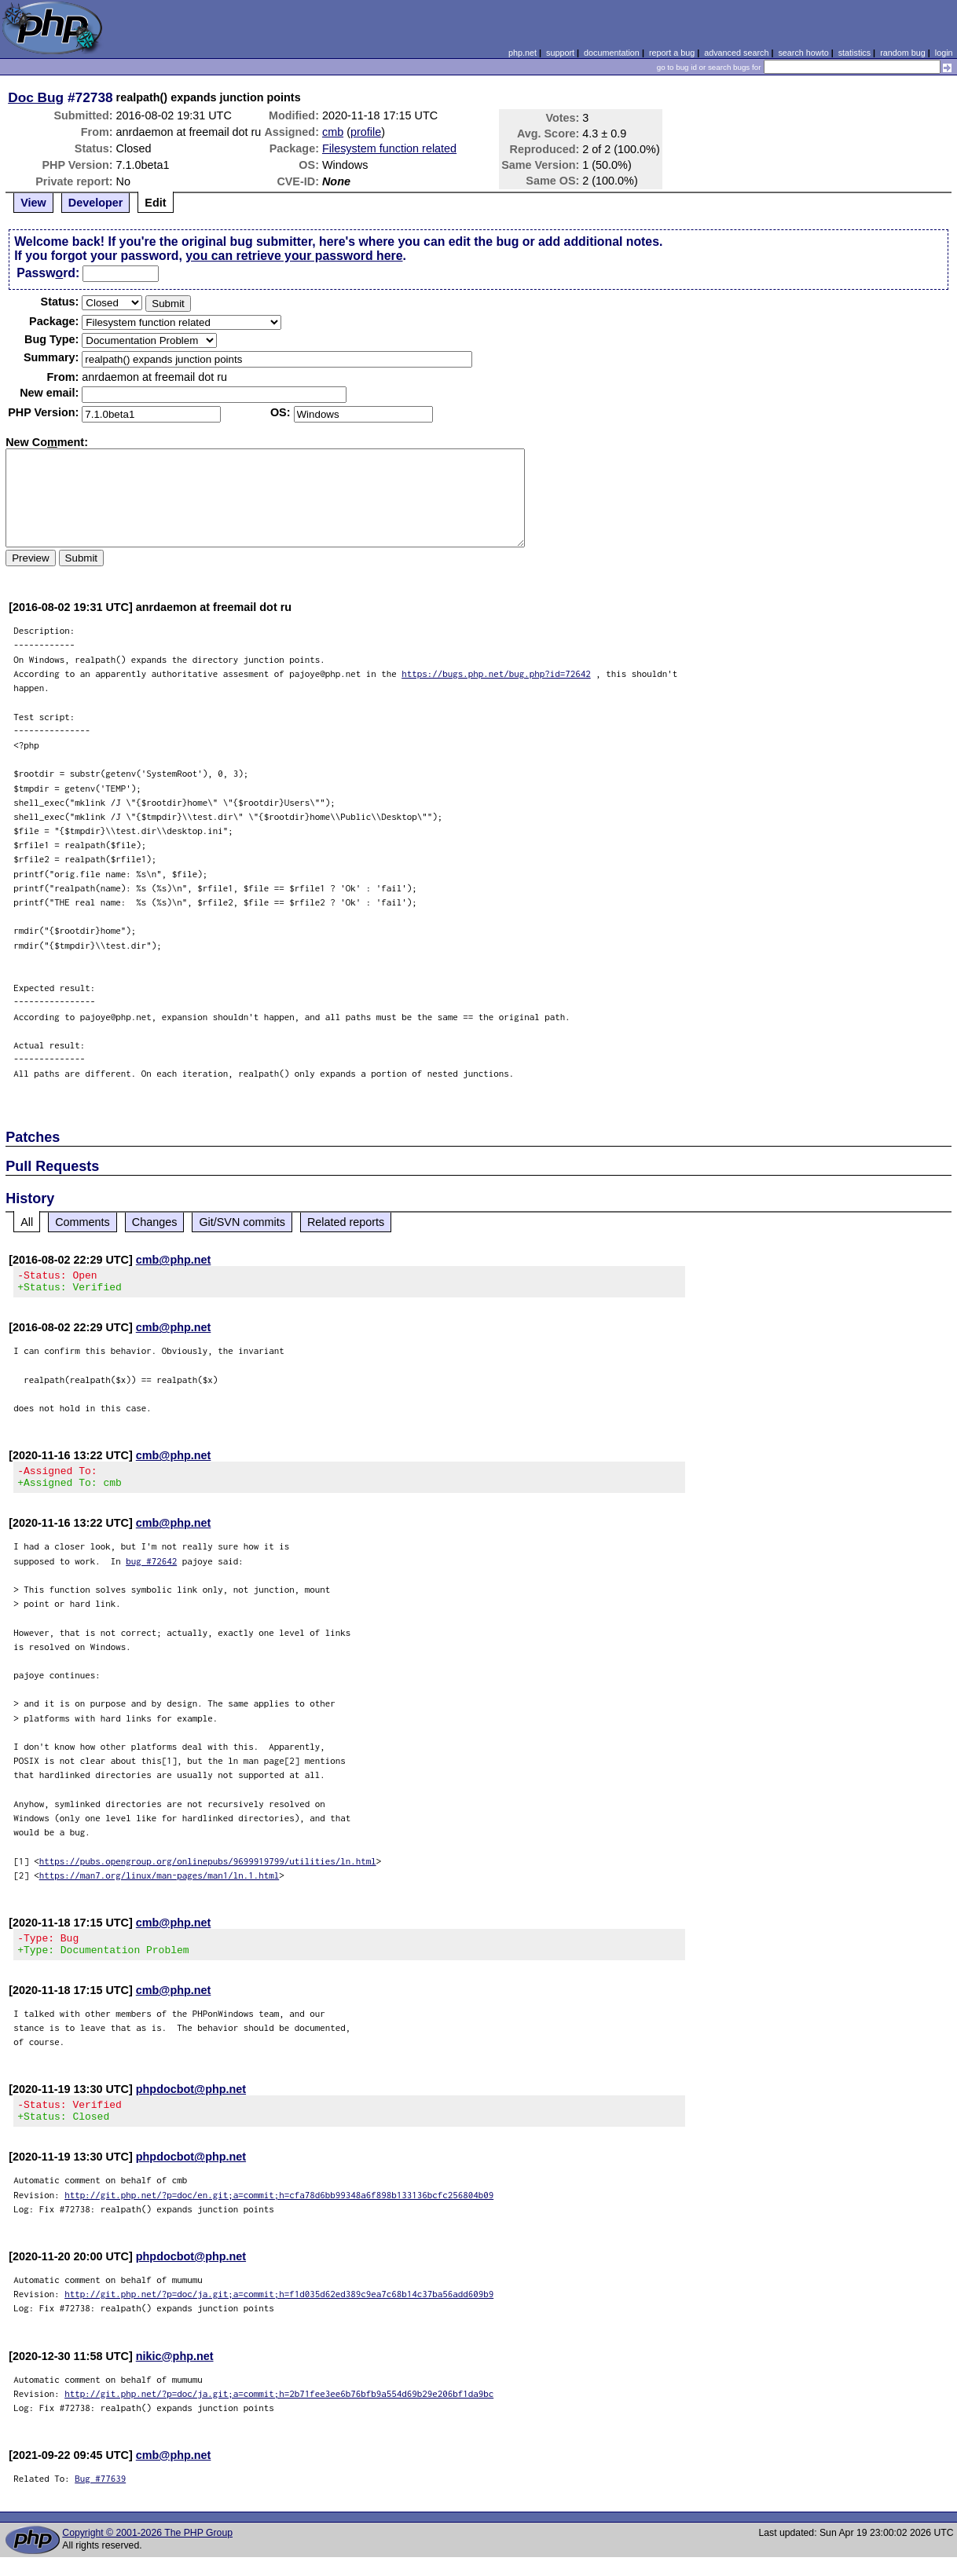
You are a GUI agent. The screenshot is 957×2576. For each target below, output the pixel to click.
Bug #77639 (100, 2497)
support (560, 52)
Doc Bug (36, 97)
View (33, 202)
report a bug (672, 52)
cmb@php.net (173, 1259)
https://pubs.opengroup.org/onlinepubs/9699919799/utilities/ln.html (207, 1870)
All (26, 1222)
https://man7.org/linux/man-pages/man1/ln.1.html (159, 1884)
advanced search (736, 52)
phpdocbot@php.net (191, 2103)
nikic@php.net (175, 2375)
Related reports (345, 1222)
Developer (95, 202)
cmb (332, 132)
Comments (82, 1222)
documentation (612, 52)
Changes (155, 1222)
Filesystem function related (389, 148)
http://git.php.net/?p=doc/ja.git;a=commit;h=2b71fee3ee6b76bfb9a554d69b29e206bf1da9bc (278, 2412)
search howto (803, 52)
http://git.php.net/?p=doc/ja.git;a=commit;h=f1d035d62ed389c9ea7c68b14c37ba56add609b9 (278, 2312)
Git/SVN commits (242, 1222)
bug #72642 (151, 1570)
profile (365, 132)
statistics (854, 52)
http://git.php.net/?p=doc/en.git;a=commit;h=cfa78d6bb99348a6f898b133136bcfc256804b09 (278, 2213)
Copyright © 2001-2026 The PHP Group (147, 2551)
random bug (903, 52)
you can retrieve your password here (293, 255)
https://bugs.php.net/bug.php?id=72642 (496, 673)
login (944, 52)
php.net (522, 52)
